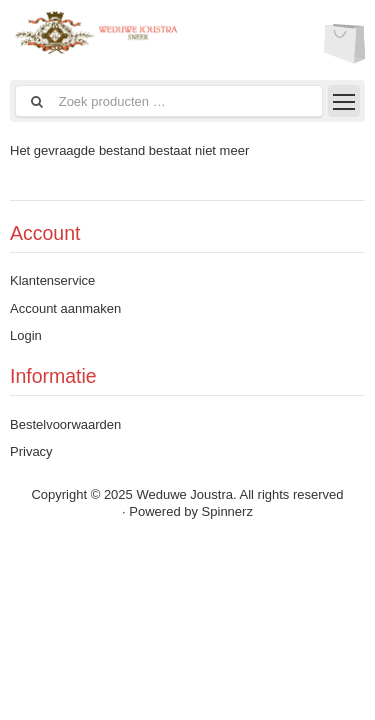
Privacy (31, 451)
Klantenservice (52, 280)
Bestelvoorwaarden (65, 424)
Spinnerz (227, 511)
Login (26, 335)
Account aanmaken (65, 308)
